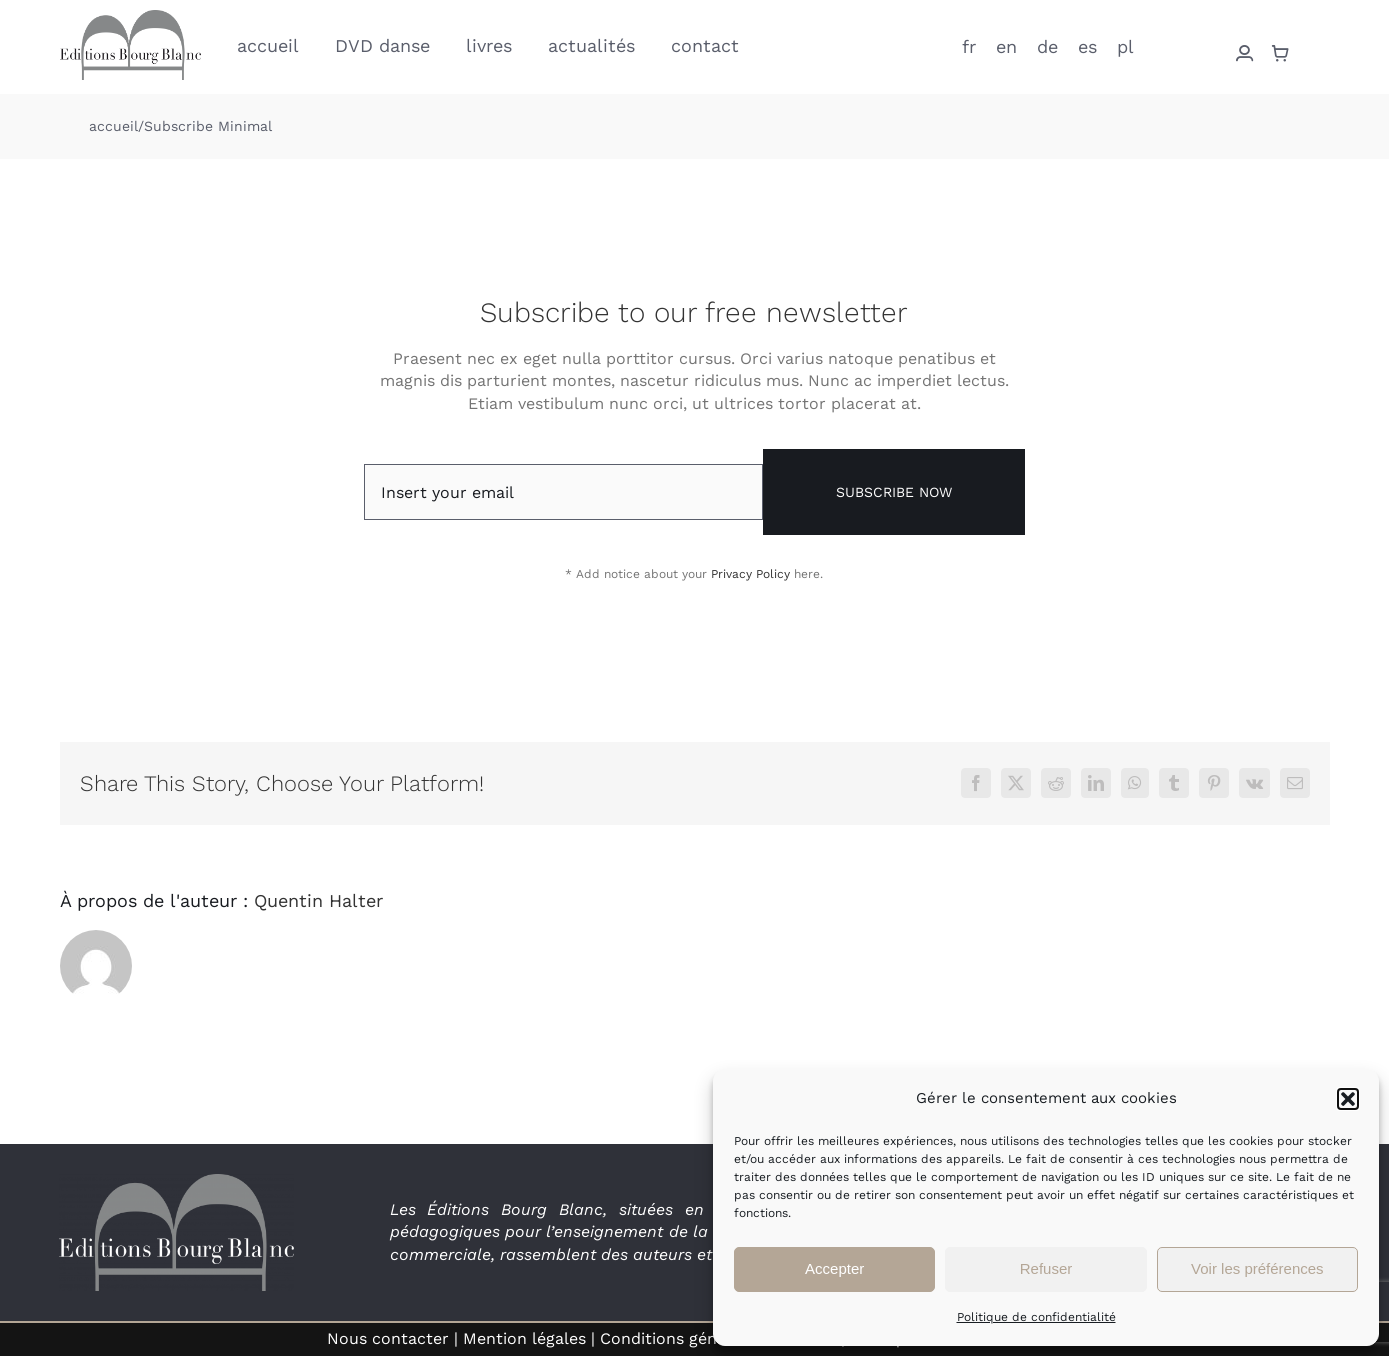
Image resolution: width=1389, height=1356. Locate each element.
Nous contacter (388, 1338)
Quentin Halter (318, 900)
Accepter (834, 1268)
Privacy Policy (750, 574)
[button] (1348, 1099)
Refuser (1046, 1268)
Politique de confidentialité (1036, 1317)
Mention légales (524, 1338)
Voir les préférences (1257, 1268)
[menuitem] (969, 45)
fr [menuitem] (969, 45)
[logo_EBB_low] (130, 17)
